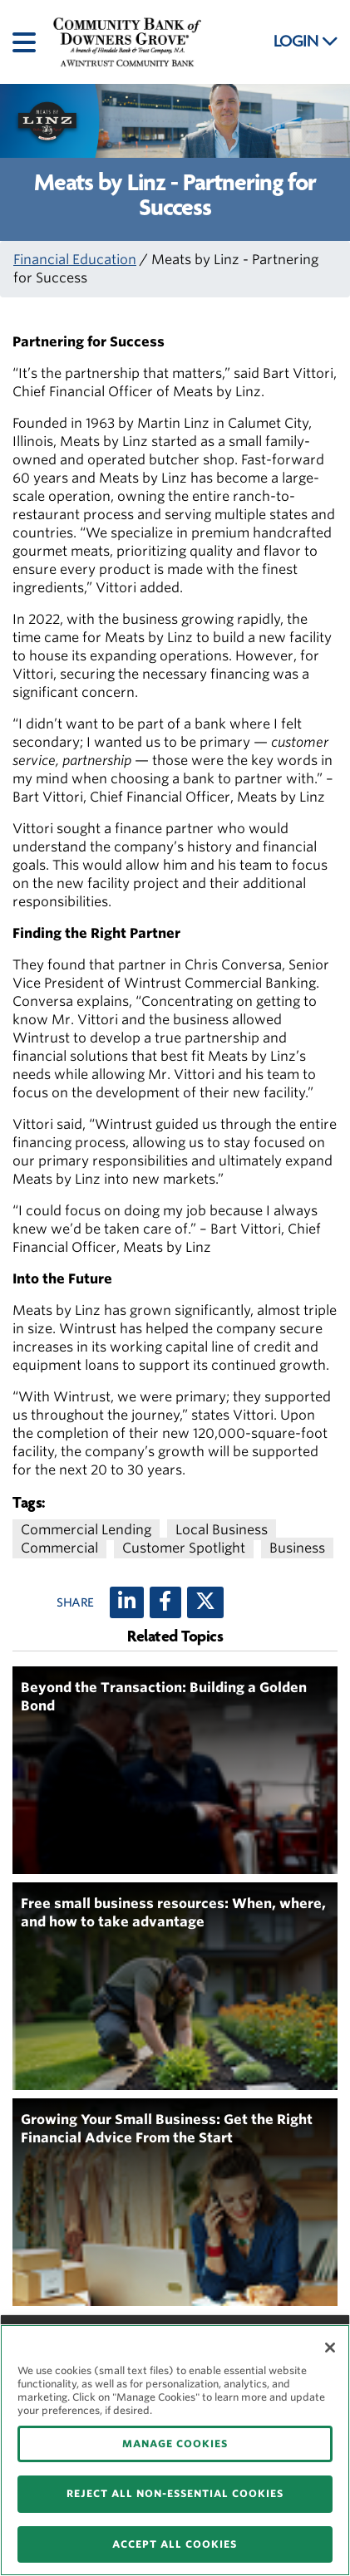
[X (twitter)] (205, 1602)
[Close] (330, 2347)
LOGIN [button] (306, 41)
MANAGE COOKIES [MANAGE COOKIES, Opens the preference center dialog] (175, 2443)
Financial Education (74, 259)
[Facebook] (165, 1602)
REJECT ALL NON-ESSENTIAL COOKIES (175, 2493)
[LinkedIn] (127, 1602)
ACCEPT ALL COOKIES (174, 2544)
